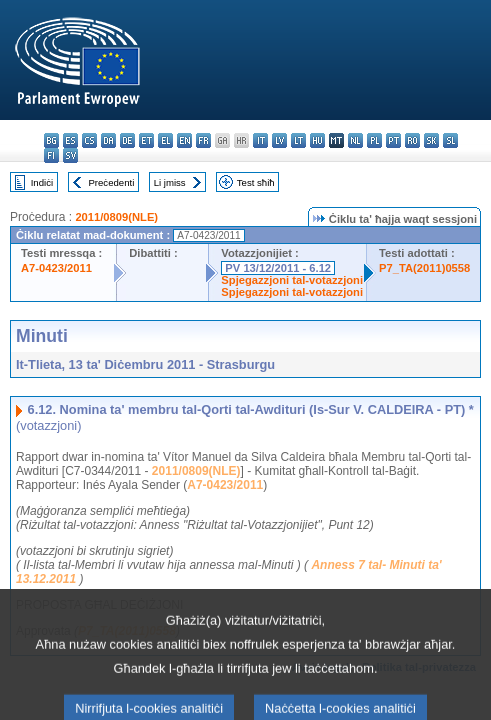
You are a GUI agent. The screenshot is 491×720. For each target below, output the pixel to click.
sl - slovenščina (450, 140)
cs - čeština (89, 140)
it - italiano (260, 140)
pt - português (393, 140)
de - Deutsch (127, 140)
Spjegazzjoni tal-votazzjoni (292, 280)
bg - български (51, 140)
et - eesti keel (146, 140)
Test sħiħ (256, 182)
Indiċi (42, 182)
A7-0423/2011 (56, 268)
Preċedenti (111, 182)
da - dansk (108, 140)
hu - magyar (317, 140)
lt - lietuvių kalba (298, 140)
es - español (70, 140)
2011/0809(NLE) (116, 217)
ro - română (412, 140)
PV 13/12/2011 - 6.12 (278, 268)
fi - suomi (51, 155)
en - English (184, 140)
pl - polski (374, 140)
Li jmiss (170, 182)
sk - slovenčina (431, 140)
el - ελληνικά (165, 140)
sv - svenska (70, 155)
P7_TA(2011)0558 (424, 268)
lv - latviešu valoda (279, 140)
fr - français (203, 140)
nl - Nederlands (355, 140)
